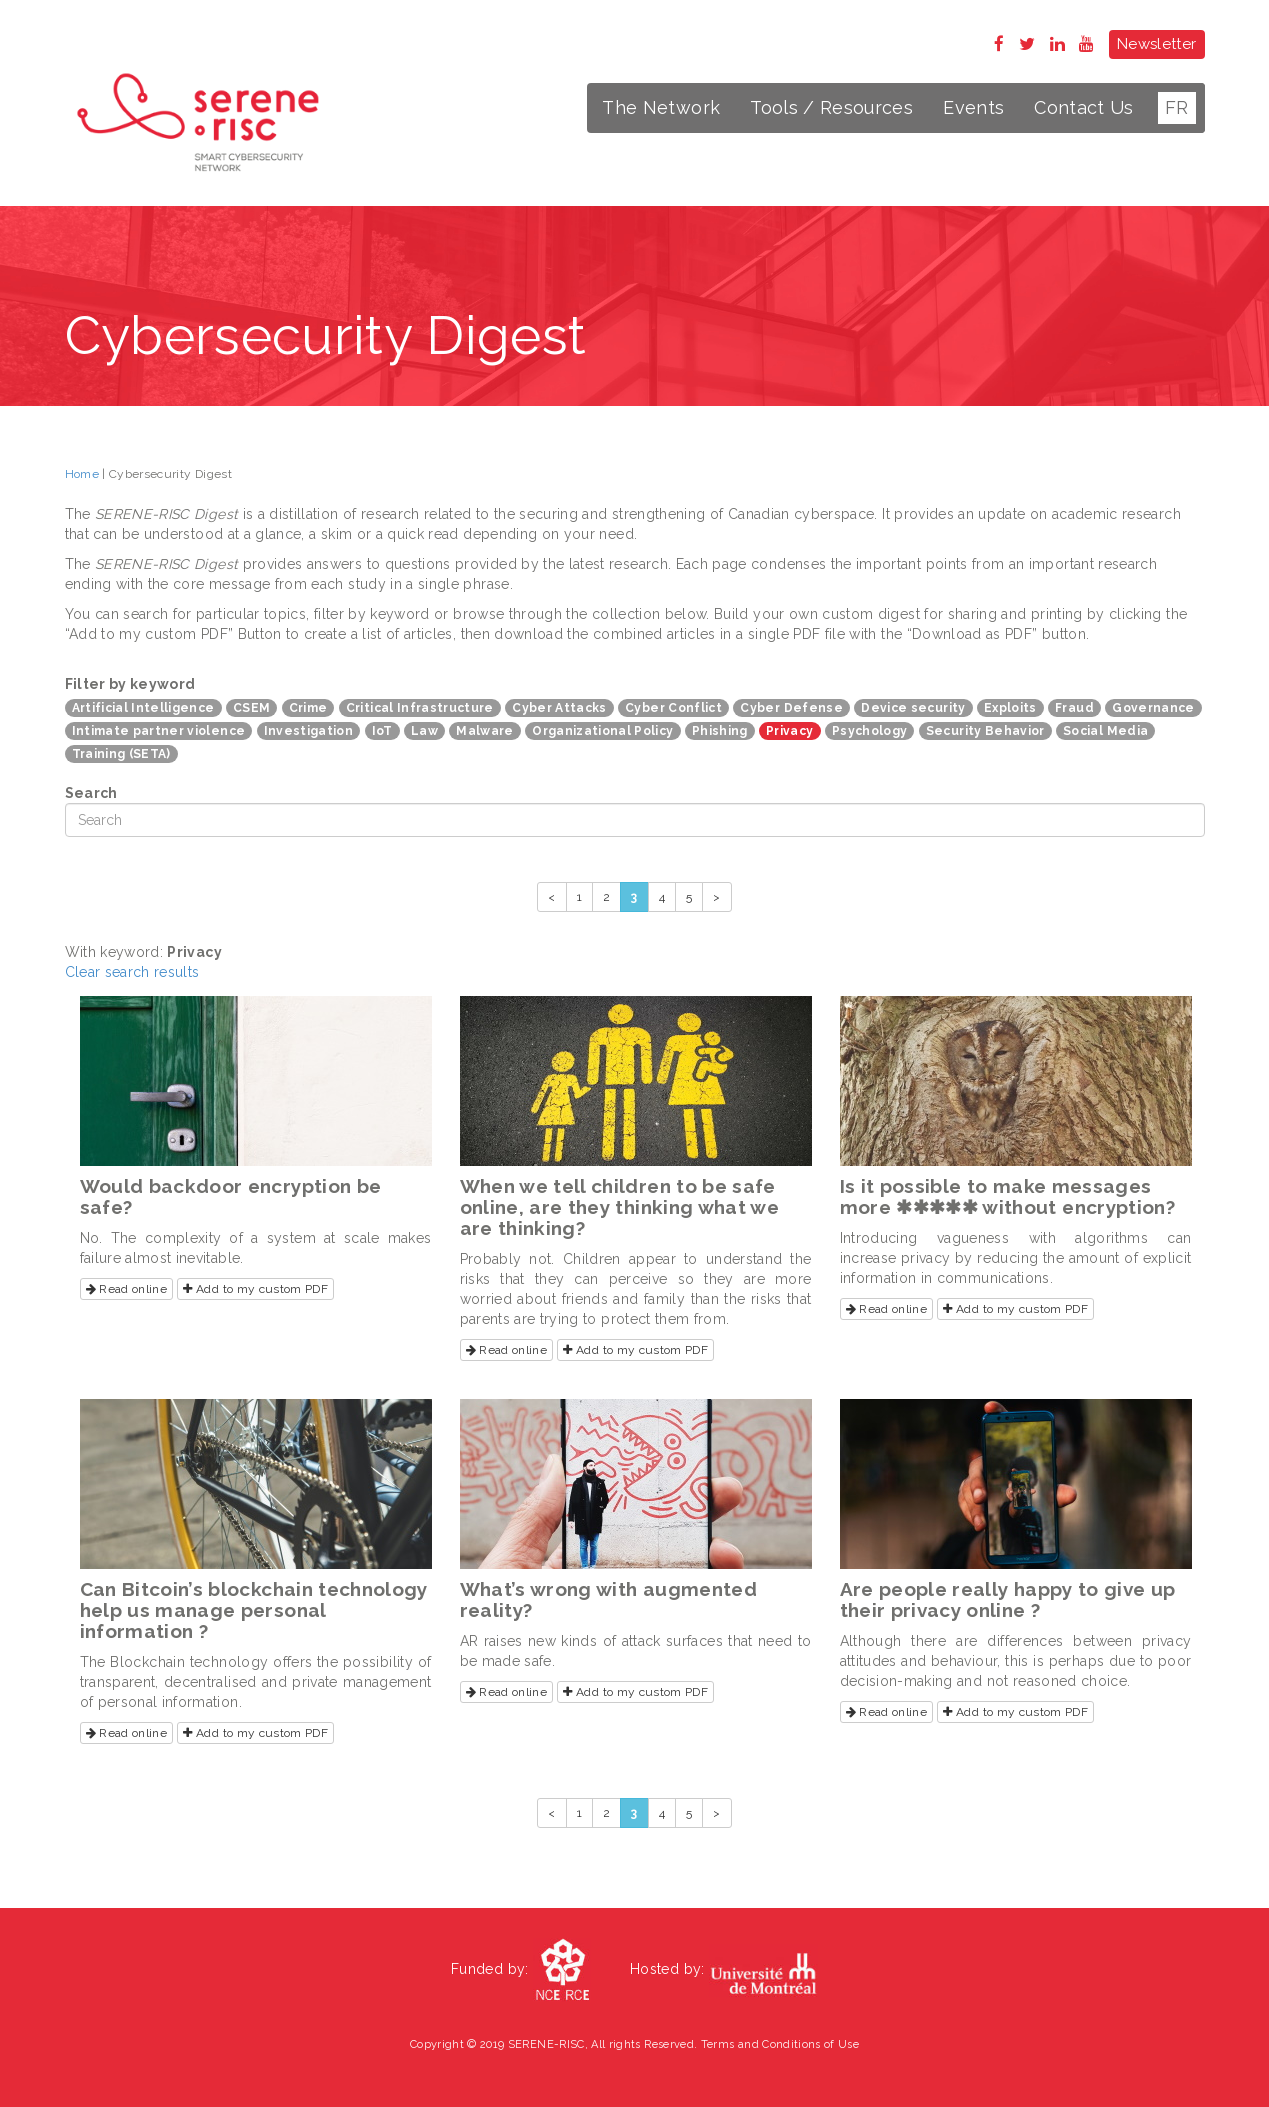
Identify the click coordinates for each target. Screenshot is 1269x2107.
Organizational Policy (602, 731)
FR (1177, 107)
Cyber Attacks (559, 708)
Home (82, 474)
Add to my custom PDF (255, 1289)
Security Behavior (985, 731)
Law (424, 731)
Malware (484, 731)
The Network (661, 107)
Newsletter (1157, 44)
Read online (127, 1289)
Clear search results (132, 972)
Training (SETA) (121, 754)
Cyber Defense (791, 708)
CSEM (251, 708)
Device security (913, 708)
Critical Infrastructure (420, 708)
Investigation (309, 731)
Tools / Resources (831, 107)
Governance (1153, 708)
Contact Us (1084, 107)
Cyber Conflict (673, 708)
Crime (308, 708)
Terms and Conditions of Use (780, 2044)
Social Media (1105, 731)
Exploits (1010, 708)
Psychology (870, 731)
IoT (382, 731)
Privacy (789, 731)
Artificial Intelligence (143, 708)
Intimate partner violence (159, 731)
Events (973, 107)
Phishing (720, 731)
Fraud (1074, 708)
